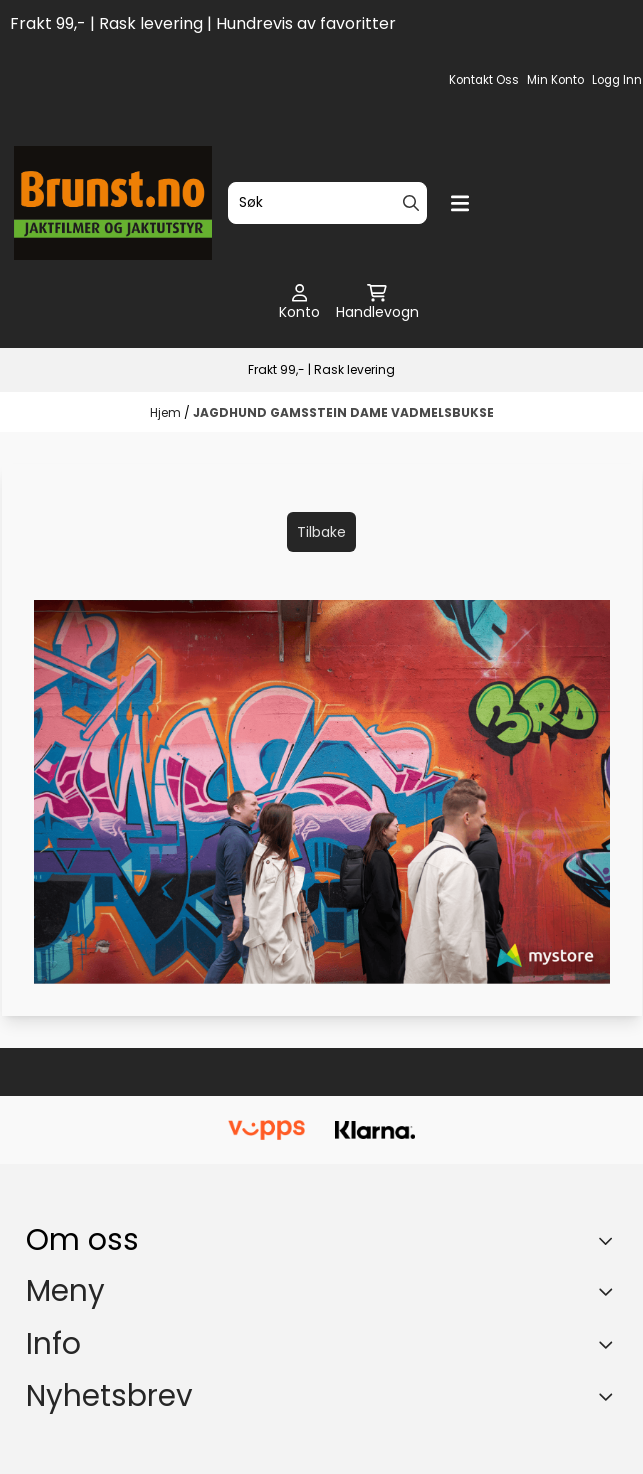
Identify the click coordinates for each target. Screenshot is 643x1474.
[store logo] (113, 203)
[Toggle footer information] (609, 1241)
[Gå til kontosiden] (299, 303)
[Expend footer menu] (609, 1291)
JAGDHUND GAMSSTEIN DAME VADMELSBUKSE (343, 412)
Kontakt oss (484, 80)
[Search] (411, 203)
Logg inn (617, 80)
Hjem (167, 412)
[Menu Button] (460, 203)
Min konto (555, 80)
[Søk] (327, 203)
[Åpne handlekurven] (377, 303)
